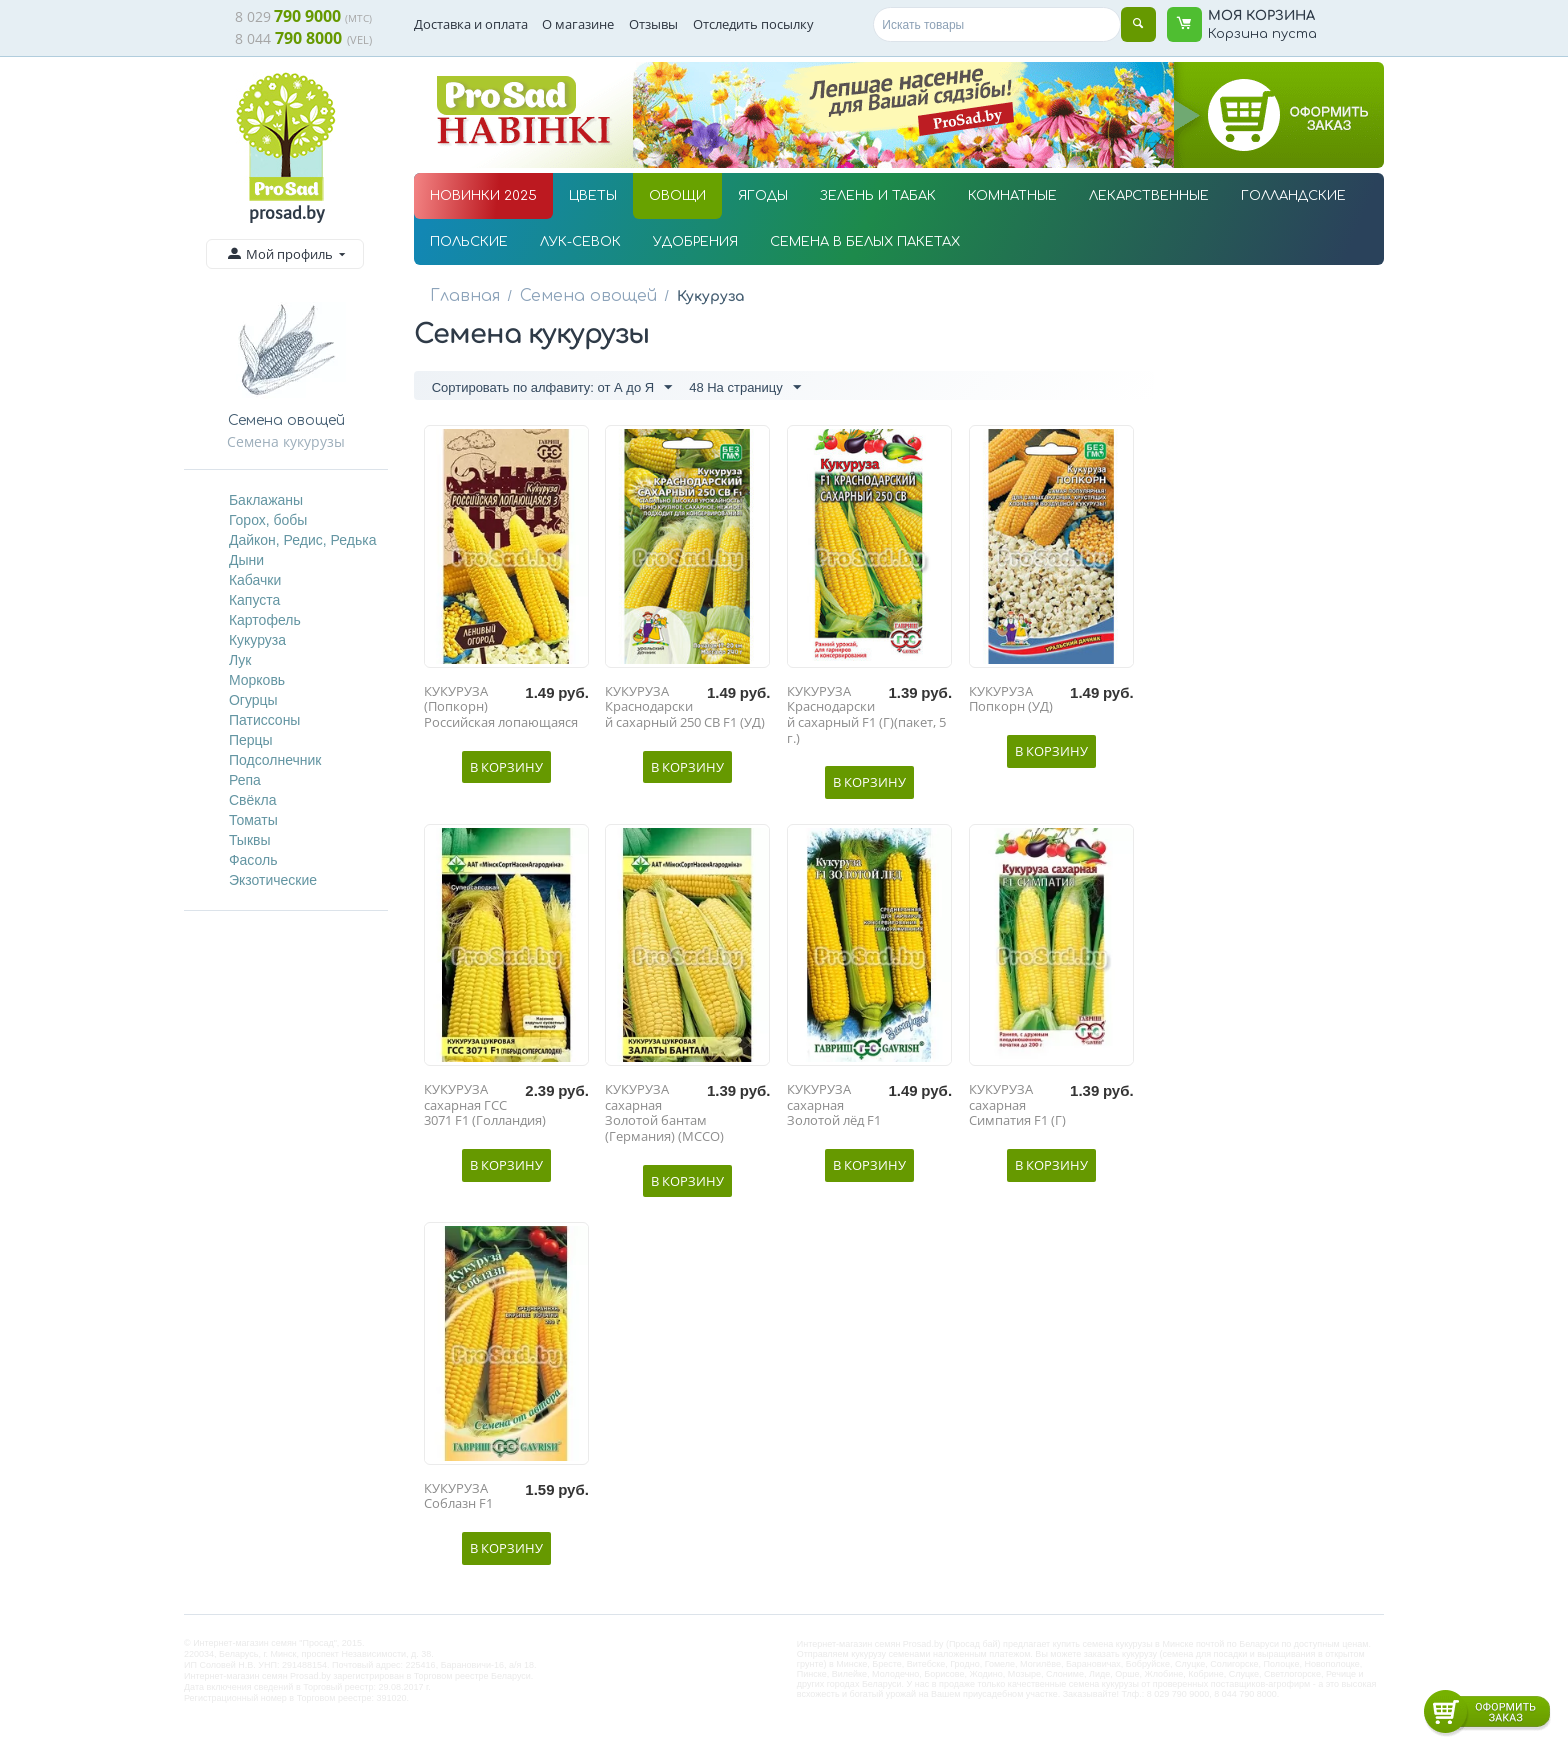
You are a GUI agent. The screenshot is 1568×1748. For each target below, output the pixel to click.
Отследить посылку (753, 24)
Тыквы (250, 840)
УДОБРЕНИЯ (695, 242)
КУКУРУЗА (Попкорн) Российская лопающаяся (501, 712)
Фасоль (253, 860)
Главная (461, 295)
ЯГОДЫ (763, 196)
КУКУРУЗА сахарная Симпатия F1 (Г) (1017, 1110)
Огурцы (253, 700)
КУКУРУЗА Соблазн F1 (458, 1501)
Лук (240, 660)
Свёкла (253, 800)
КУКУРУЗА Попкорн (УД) (1011, 704)
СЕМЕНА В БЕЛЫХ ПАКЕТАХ (865, 242)
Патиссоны (265, 720)
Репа (245, 780)
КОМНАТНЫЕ (1012, 196)
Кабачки (255, 580)
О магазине (578, 24)
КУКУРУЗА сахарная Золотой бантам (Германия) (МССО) (664, 1118)
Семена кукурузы (286, 441)
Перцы (251, 740)
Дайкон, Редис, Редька (303, 540)
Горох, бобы (268, 520)
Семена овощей (570, 295)
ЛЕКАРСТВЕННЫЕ (1149, 196)
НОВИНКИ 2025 (483, 196)
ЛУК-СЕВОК (580, 242)
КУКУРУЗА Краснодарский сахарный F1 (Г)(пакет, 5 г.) (866, 720)
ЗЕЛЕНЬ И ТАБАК (878, 196)
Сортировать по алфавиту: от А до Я (551, 389)
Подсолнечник (275, 760)
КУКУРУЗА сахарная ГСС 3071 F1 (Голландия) (485, 1110)
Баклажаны (266, 500)
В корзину (506, 771)
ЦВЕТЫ (593, 196)
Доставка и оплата (471, 24)
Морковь (257, 680)
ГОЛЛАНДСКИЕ (1293, 196)
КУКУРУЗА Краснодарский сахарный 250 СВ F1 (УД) (685, 712)
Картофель (265, 620)
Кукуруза (257, 640)
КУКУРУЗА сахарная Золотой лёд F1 (834, 1110)
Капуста (254, 600)
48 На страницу (745, 389)
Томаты (253, 820)
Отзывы (653, 24)
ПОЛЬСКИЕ (469, 242)
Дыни (246, 560)
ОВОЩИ (677, 196)
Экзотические (273, 880)
